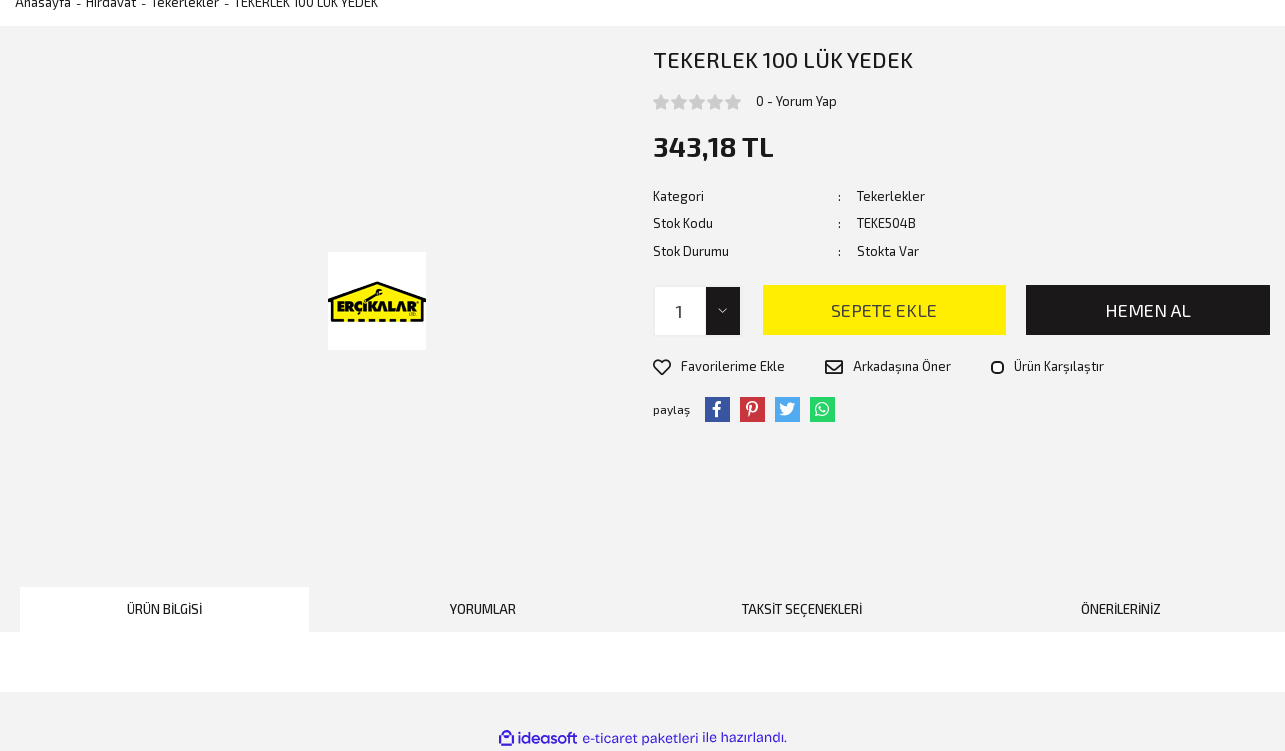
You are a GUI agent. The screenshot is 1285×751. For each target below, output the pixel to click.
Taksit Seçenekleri (802, 609)
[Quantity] (698, 311)
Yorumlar (483, 609)
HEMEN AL (1148, 310)
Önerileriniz (1121, 609)
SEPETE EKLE (884, 310)
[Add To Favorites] (719, 367)
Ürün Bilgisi (164, 609)
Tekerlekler (891, 196)
